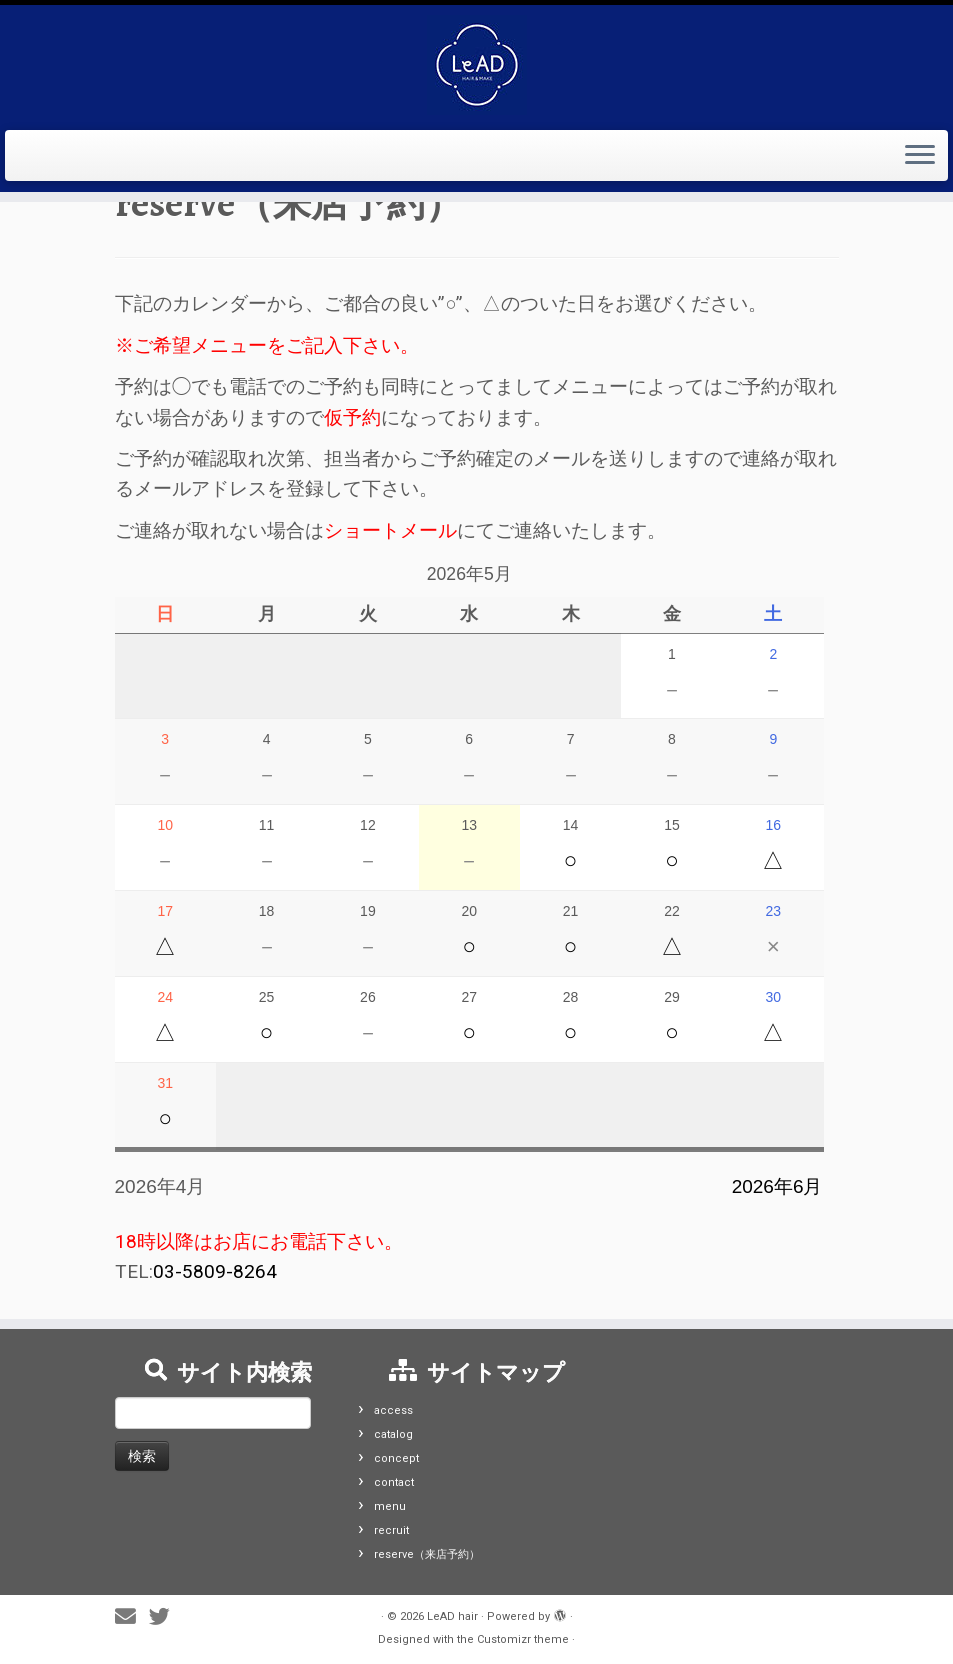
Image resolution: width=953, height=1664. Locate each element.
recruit (391, 1530)
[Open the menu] (920, 156)
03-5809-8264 (215, 1271)
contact (394, 1482)
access (393, 1410)
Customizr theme (523, 1639)
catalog (393, 1434)
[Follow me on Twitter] (166, 1617)
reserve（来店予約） (427, 1554)
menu (390, 1506)
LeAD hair (452, 1616)
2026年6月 (777, 1186)
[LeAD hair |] (476, 65)
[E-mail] (132, 1617)
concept (396, 1458)
